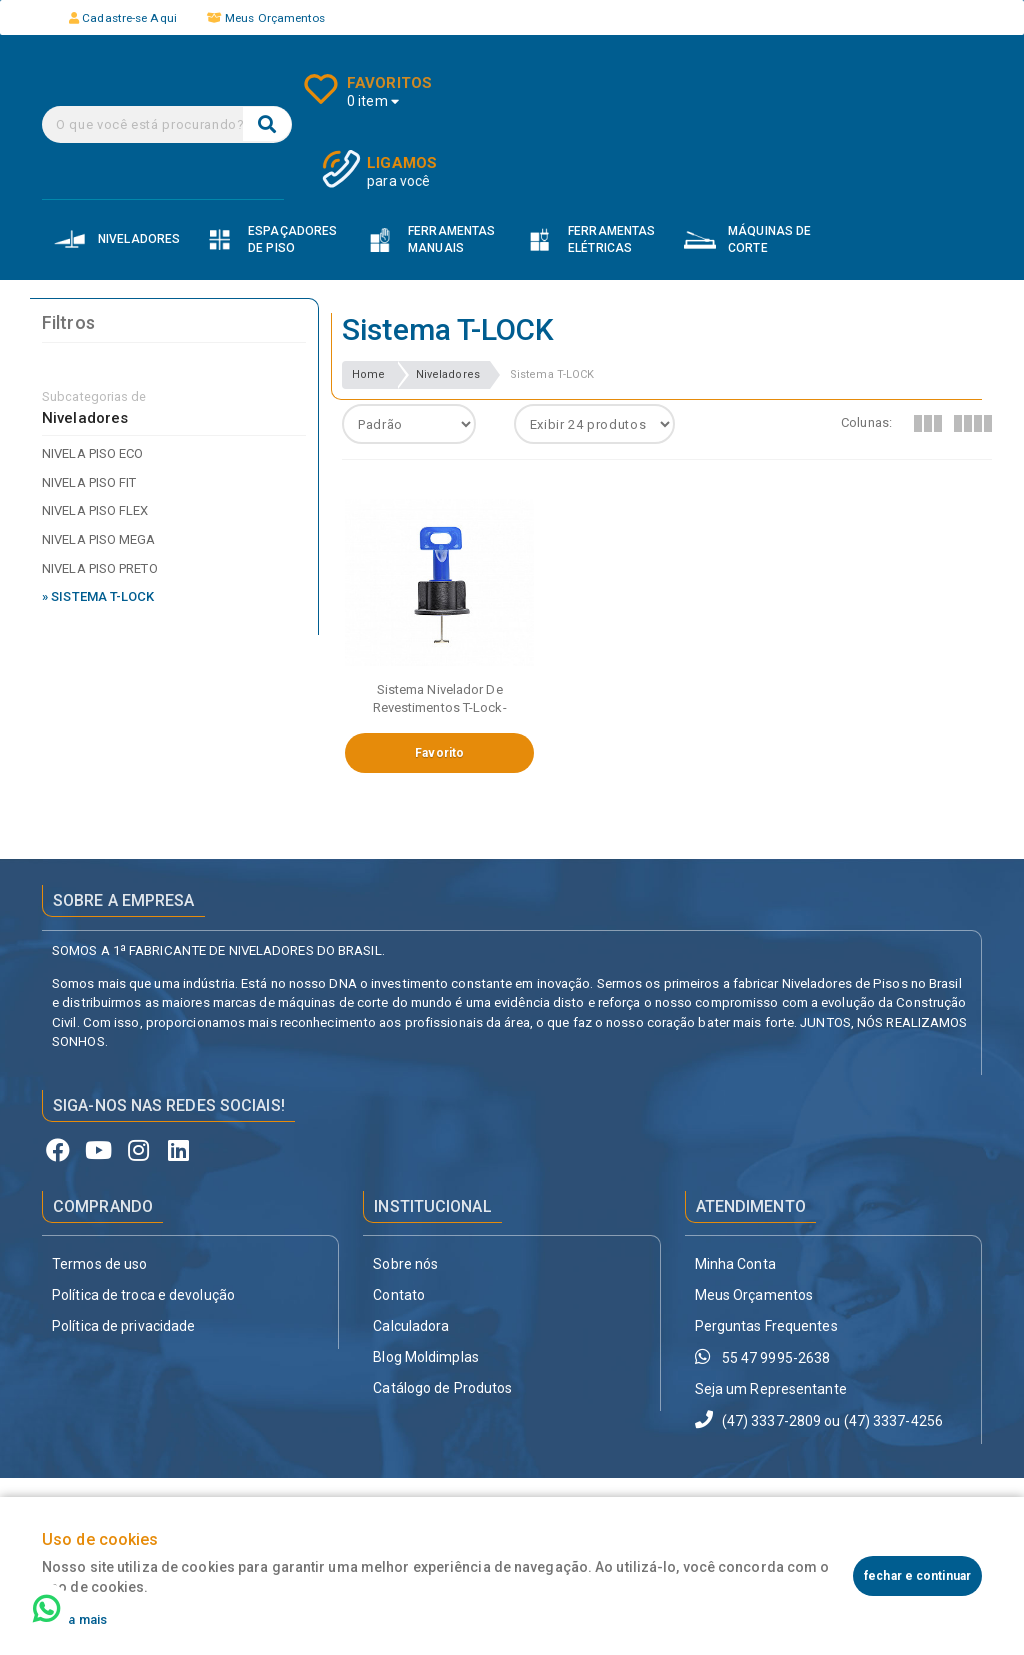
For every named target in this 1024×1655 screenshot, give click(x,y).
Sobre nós (405, 1264)
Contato (399, 1295)
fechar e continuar (917, 1576)
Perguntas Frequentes (766, 1326)
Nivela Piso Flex (95, 510)
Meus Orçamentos (266, 18)
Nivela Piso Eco (93, 453)
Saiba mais (74, 1619)
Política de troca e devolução (143, 1295)
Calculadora (411, 1326)
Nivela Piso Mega (99, 539)
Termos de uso (99, 1264)
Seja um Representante (771, 1389)
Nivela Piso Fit (89, 482)
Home (368, 374)
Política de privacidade (123, 1326)
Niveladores (448, 374)
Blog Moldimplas (426, 1357)
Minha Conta (735, 1264)
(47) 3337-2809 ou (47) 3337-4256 (819, 1419)
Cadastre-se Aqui (123, 18)
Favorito (439, 753)
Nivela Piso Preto (100, 568)
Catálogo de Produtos (442, 1388)
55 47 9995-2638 (763, 1356)
